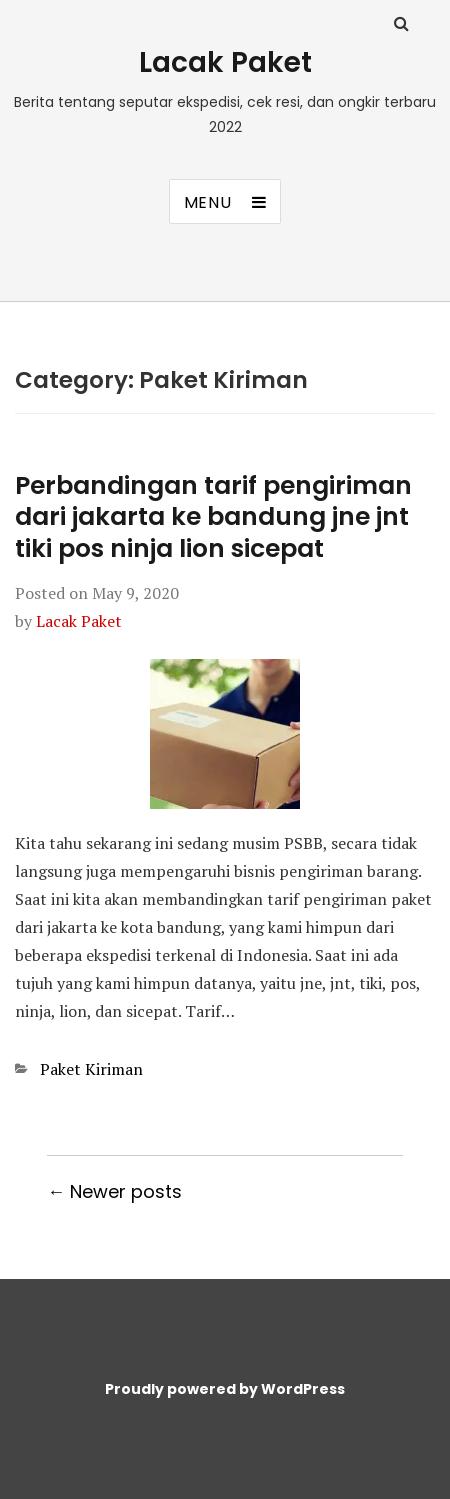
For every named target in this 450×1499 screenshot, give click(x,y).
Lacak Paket (225, 62)
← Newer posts (114, 1191)
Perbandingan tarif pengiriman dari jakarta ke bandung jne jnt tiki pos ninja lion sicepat (213, 517)
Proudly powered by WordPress (225, 1389)
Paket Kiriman (91, 1069)
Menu (208, 202)
